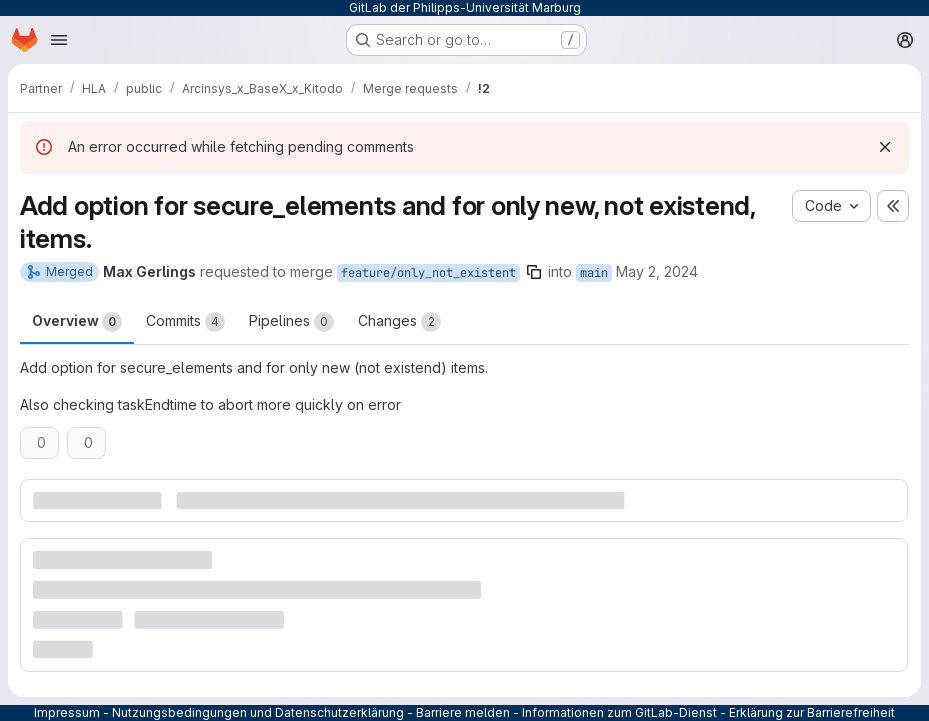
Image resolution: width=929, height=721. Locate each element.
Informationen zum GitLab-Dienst (619, 712)
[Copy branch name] (534, 272)
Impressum (67, 712)
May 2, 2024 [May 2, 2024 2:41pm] (657, 271)
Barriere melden (463, 712)
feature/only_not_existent (428, 273)
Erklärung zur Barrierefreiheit (812, 712)
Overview (77, 322)
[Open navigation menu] (59, 40)
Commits (185, 322)
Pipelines (291, 322)
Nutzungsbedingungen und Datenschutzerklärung (258, 712)
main (594, 273)
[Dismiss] (885, 147)
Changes (399, 322)
